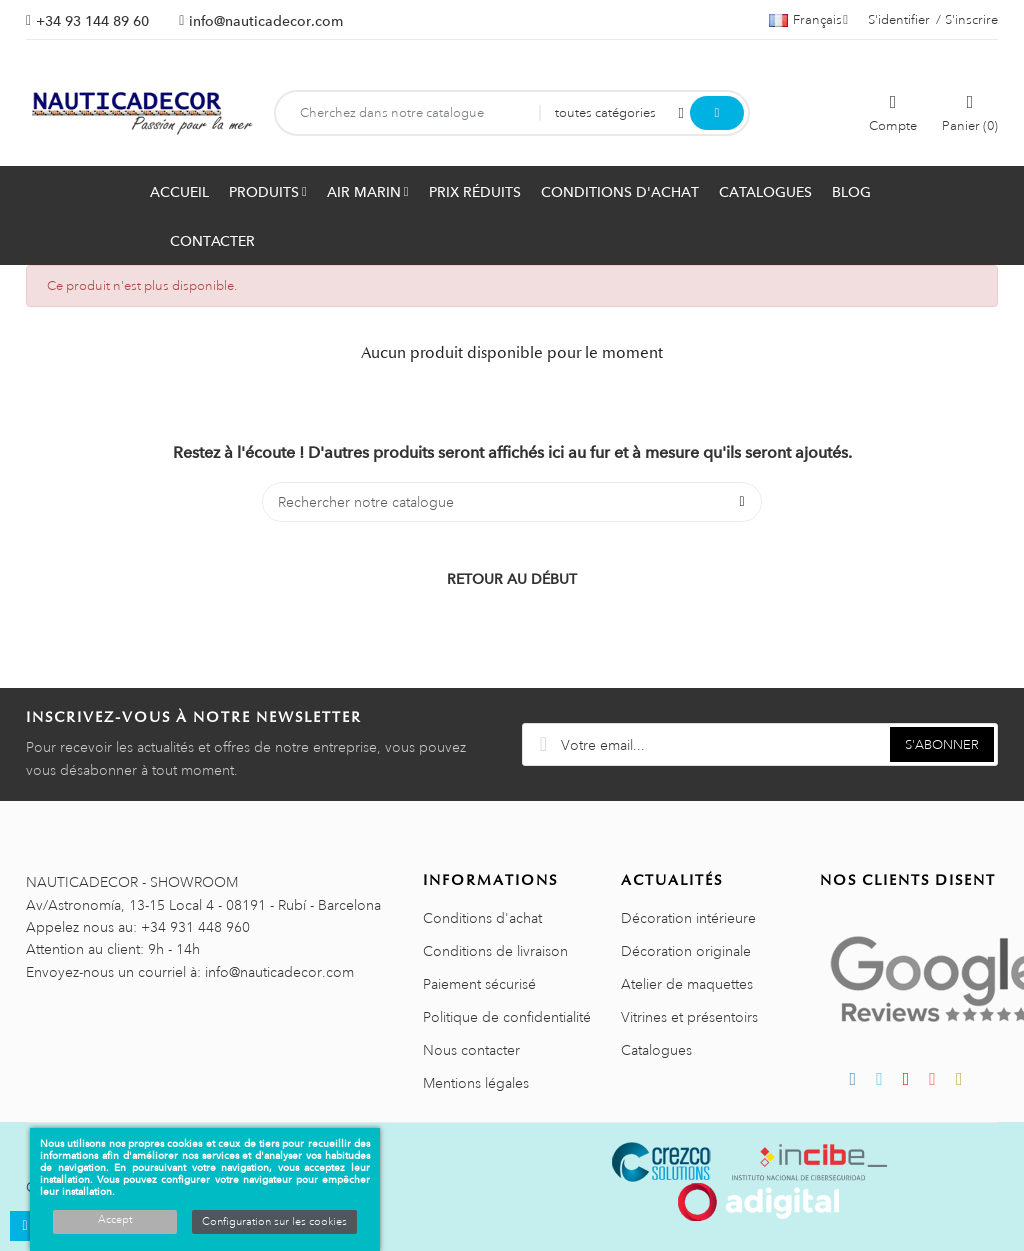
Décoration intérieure (688, 918)
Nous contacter (471, 1050)
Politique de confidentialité (507, 1017)
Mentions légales (476, 1083)
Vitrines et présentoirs (689, 1017)
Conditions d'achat (482, 918)
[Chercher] (512, 502)
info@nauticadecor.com (266, 21)
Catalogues (656, 1050)
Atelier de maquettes (687, 984)
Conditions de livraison (495, 951)
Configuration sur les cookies (274, 1222)
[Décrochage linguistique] (808, 20)
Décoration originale (686, 951)
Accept (115, 1220)
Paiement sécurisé (479, 984)
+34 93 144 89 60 (92, 21)
